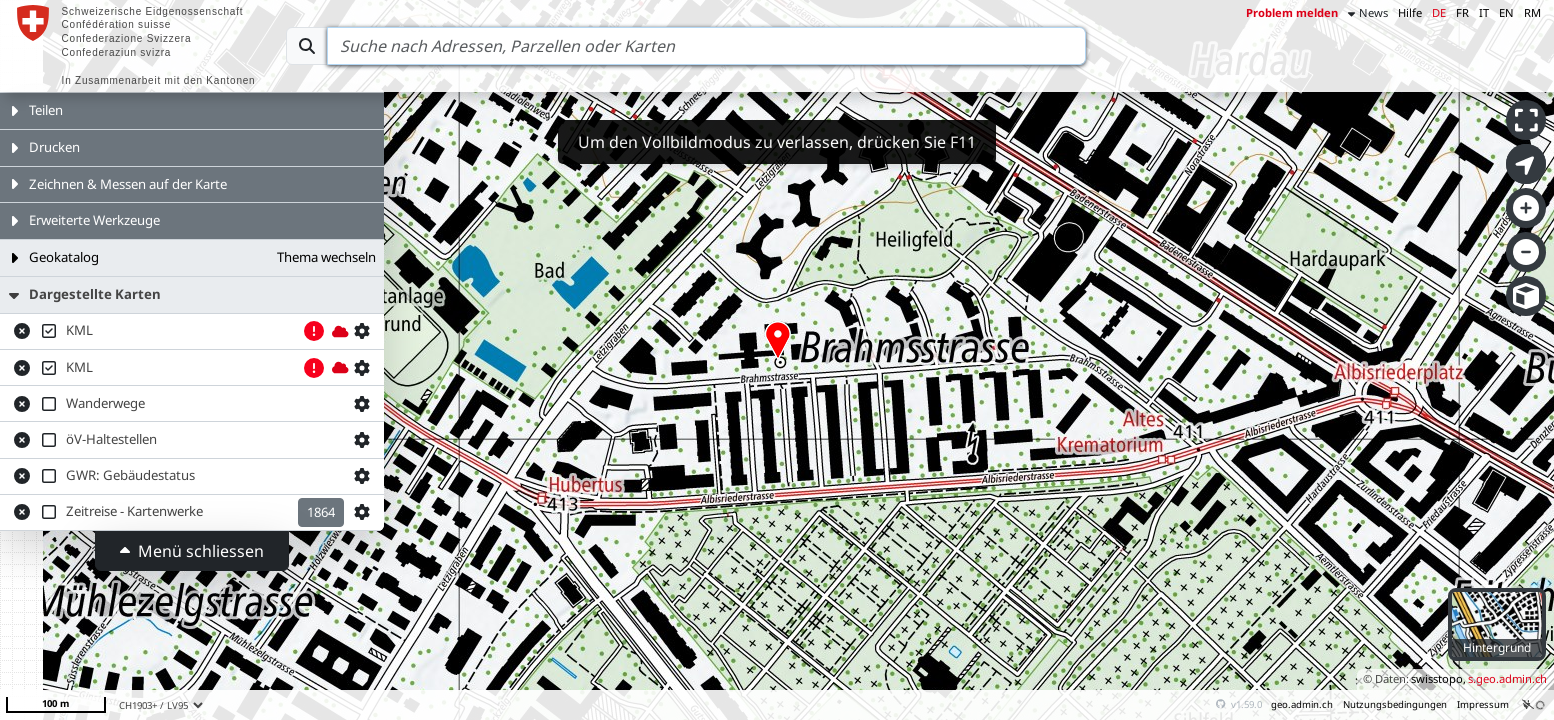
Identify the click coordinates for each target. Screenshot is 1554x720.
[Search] (706, 46)
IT (1484, 12)
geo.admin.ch (1302, 704)
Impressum (1483, 704)
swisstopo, (1438, 678)
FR (1462, 12)
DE (1439, 12)
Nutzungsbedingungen (1395, 704)
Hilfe (1410, 12)
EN (1506, 12)
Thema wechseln (326, 257)
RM (1532, 12)
